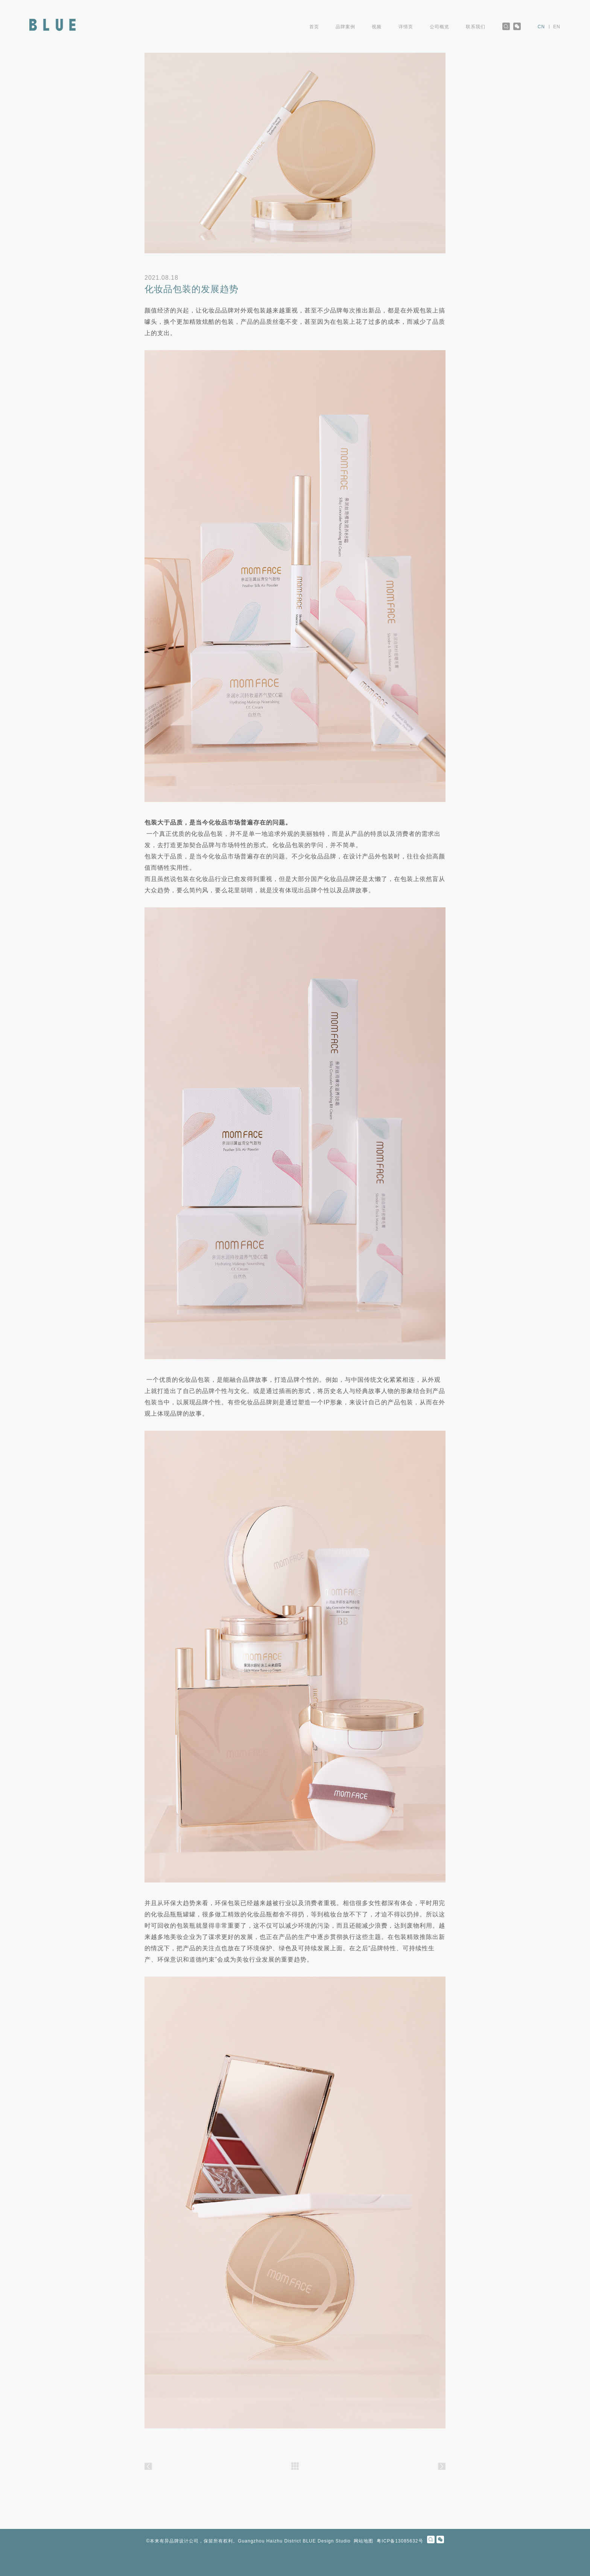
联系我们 (476, 26)
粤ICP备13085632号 (400, 2541)
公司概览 (440, 26)
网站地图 (363, 2541)
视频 (377, 26)
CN (541, 26)
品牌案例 (346, 26)
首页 (314, 26)
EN (557, 26)
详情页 (405, 26)
